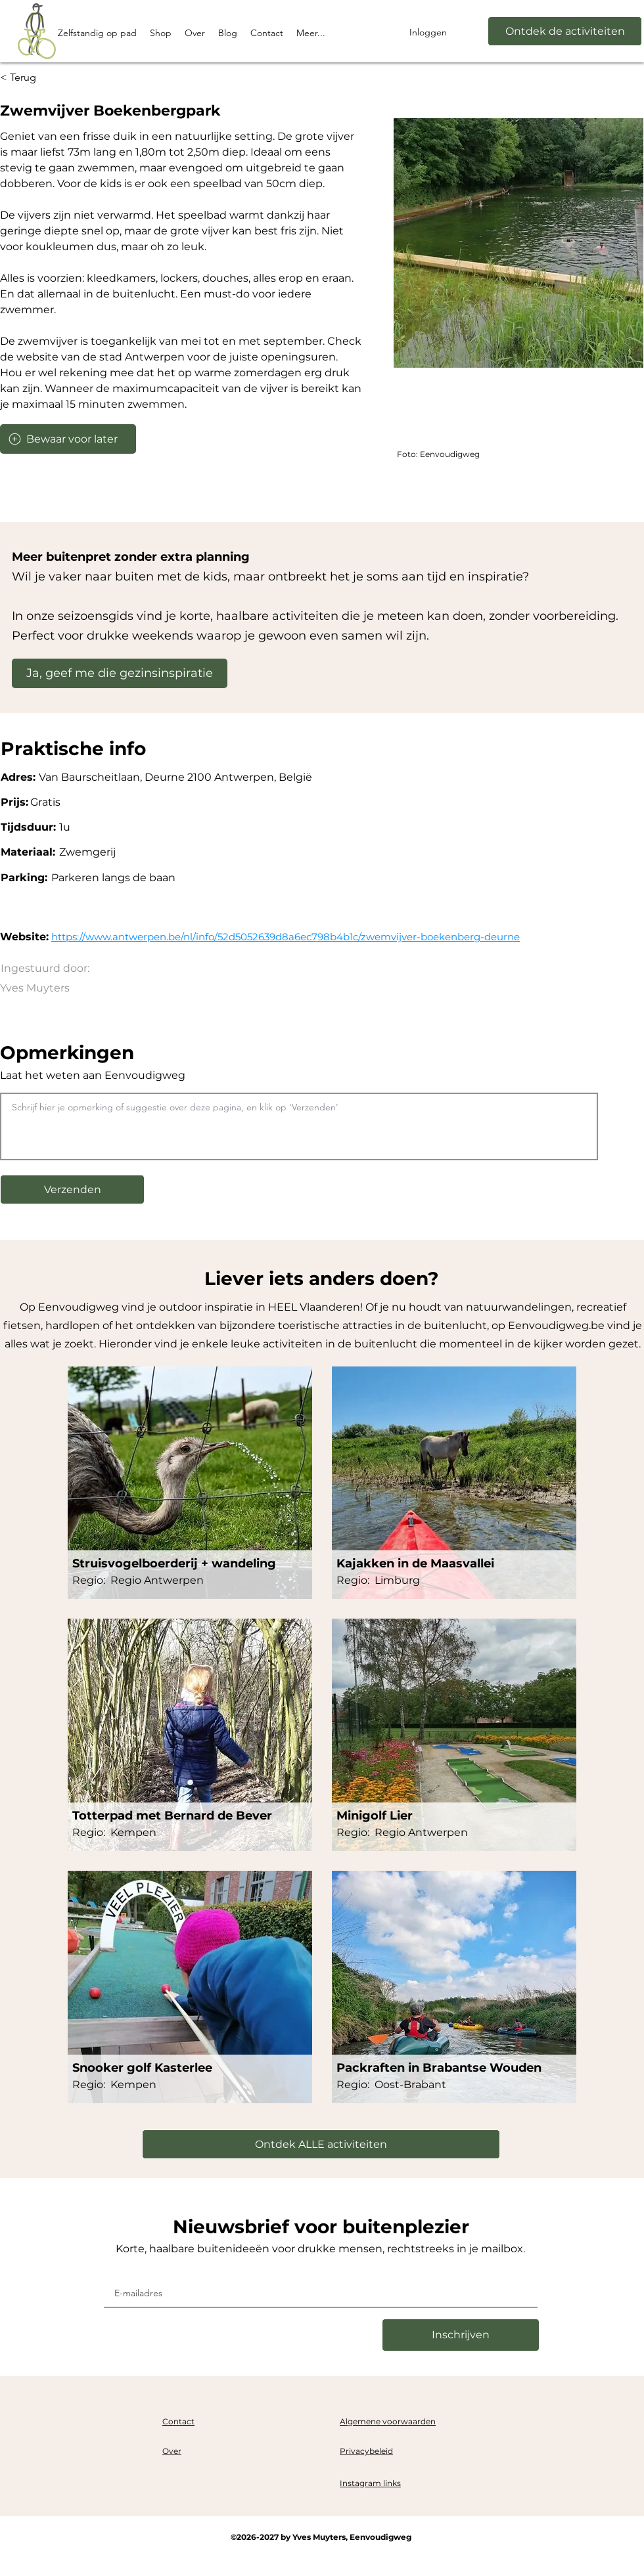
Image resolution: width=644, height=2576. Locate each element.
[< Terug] (24, 78)
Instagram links (370, 2483)
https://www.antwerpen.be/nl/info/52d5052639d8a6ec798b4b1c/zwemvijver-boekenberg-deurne (285, 936)
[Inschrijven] (461, 2335)
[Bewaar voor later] (68, 439)
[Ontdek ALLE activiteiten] (321, 2144)
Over (171, 2451)
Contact (178, 2421)
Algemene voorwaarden (388, 2421)
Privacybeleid (366, 2451)
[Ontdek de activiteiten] (565, 31)
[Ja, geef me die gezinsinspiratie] (119, 673)
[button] (72, 1189)
